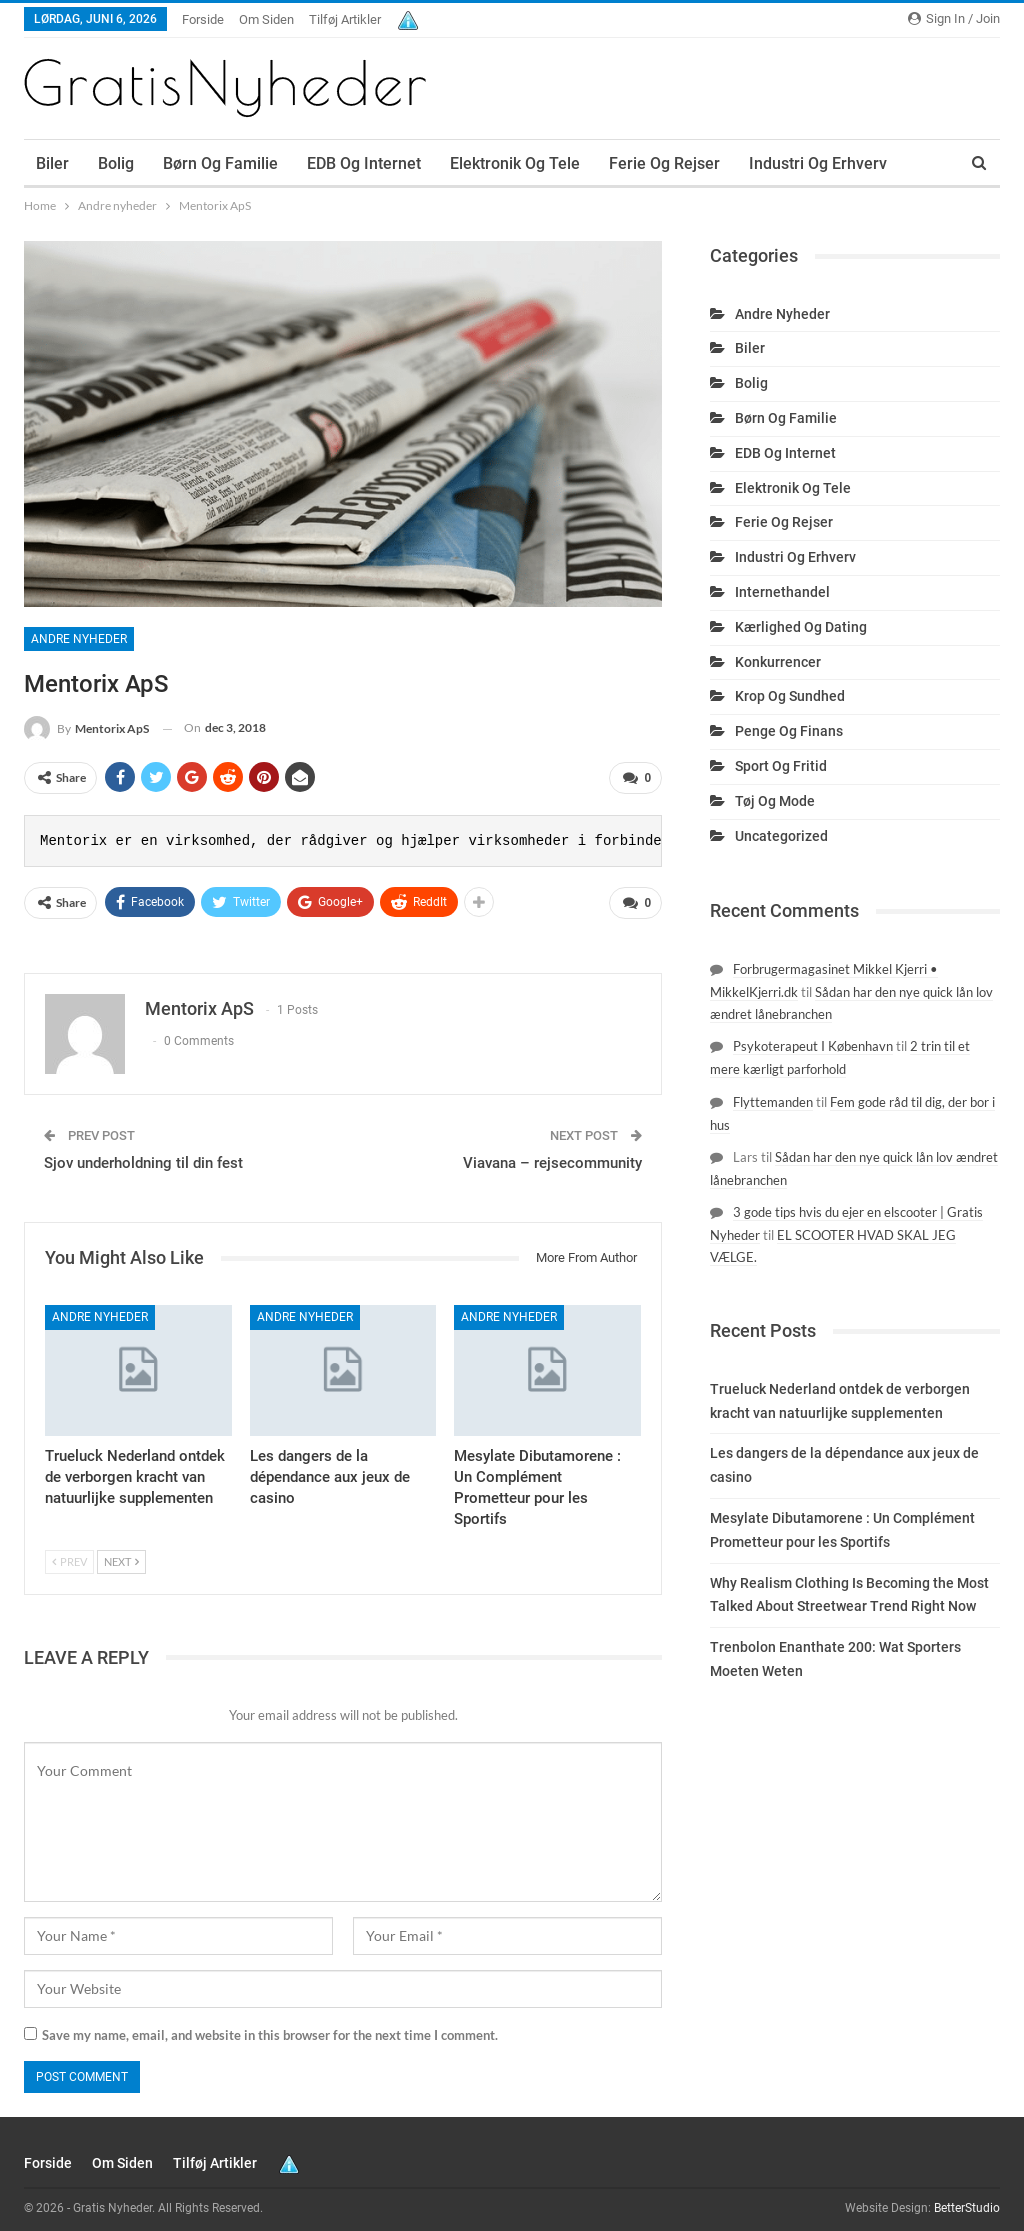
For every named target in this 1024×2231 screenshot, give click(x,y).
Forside (203, 19)
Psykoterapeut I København (813, 1046)
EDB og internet (364, 163)
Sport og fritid (781, 766)
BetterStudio (967, 2200)
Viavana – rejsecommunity (552, 1155)
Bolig (116, 163)
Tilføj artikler (345, 19)
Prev (69, 1553)
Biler (52, 163)
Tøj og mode (775, 801)
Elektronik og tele (515, 163)
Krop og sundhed (790, 696)
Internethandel (782, 592)
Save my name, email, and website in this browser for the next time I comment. (270, 2027)
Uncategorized (781, 836)
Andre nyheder (79, 639)
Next (121, 1553)
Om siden (266, 19)
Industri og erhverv (795, 557)
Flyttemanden (773, 1102)
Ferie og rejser (664, 163)
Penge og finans (789, 731)
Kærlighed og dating (801, 627)
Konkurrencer (778, 662)
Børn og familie (220, 163)
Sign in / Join (954, 18)
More (768, 163)
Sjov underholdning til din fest (143, 1155)
